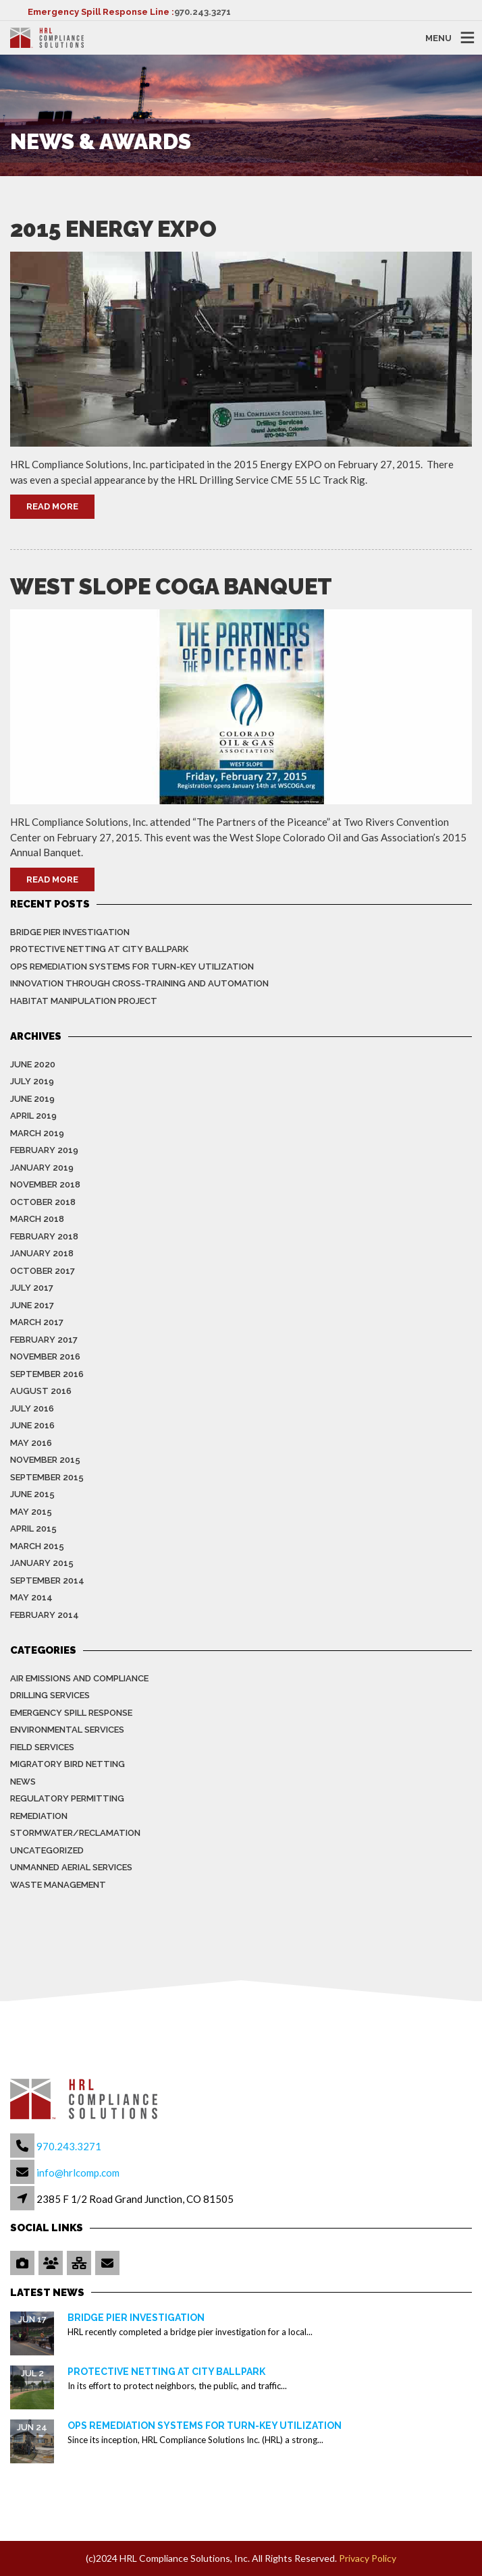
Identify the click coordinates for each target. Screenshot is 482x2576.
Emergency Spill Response (71, 1713)
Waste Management (58, 1885)
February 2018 (44, 1236)
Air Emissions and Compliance (79, 1678)
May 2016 (31, 1443)
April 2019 (33, 1116)
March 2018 (37, 1219)
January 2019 (42, 1168)
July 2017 (31, 1288)
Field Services (42, 1747)
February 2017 (44, 1340)
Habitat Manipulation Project (83, 1001)
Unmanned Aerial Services (71, 1867)
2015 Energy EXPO (113, 229)
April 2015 (33, 1528)
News (23, 1781)
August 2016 (41, 1391)
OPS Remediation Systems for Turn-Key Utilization (132, 966)
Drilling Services (50, 1695)
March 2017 (36, 1322)
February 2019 (44, 1150)
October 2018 (43, 1202)
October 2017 (42, 1271)
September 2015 (47, 1477)
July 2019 (32, 1081)
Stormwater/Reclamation (75, 1833)
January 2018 (42, 1253)
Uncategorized (47, 1850)
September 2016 (47, 1374)
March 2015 (37, 1546)
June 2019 (32, 1099)
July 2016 (32, 1408)
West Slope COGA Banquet (171, 586)
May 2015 (31, 1512)
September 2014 (47, 1580)
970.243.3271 (202, 12)
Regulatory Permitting (67, 1798)
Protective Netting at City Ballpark (99, 949)
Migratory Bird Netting (67, 1764)
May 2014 (31, 1597)
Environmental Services (67, 1730)
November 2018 (45, 1184)
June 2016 (32, 1425)
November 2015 (45, 1460)
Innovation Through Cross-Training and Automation (139, 983)
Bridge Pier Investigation (70, 932)
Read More (52, 506)
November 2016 (45, 1356)
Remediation (39, 1816)
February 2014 (44, 1615)
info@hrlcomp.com (77, 2172)
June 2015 (32, 1494)
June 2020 (32, 1064)
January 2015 (42, 1563)
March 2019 (37, 1133)
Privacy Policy (367, 2558)
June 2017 (32, 1305)
